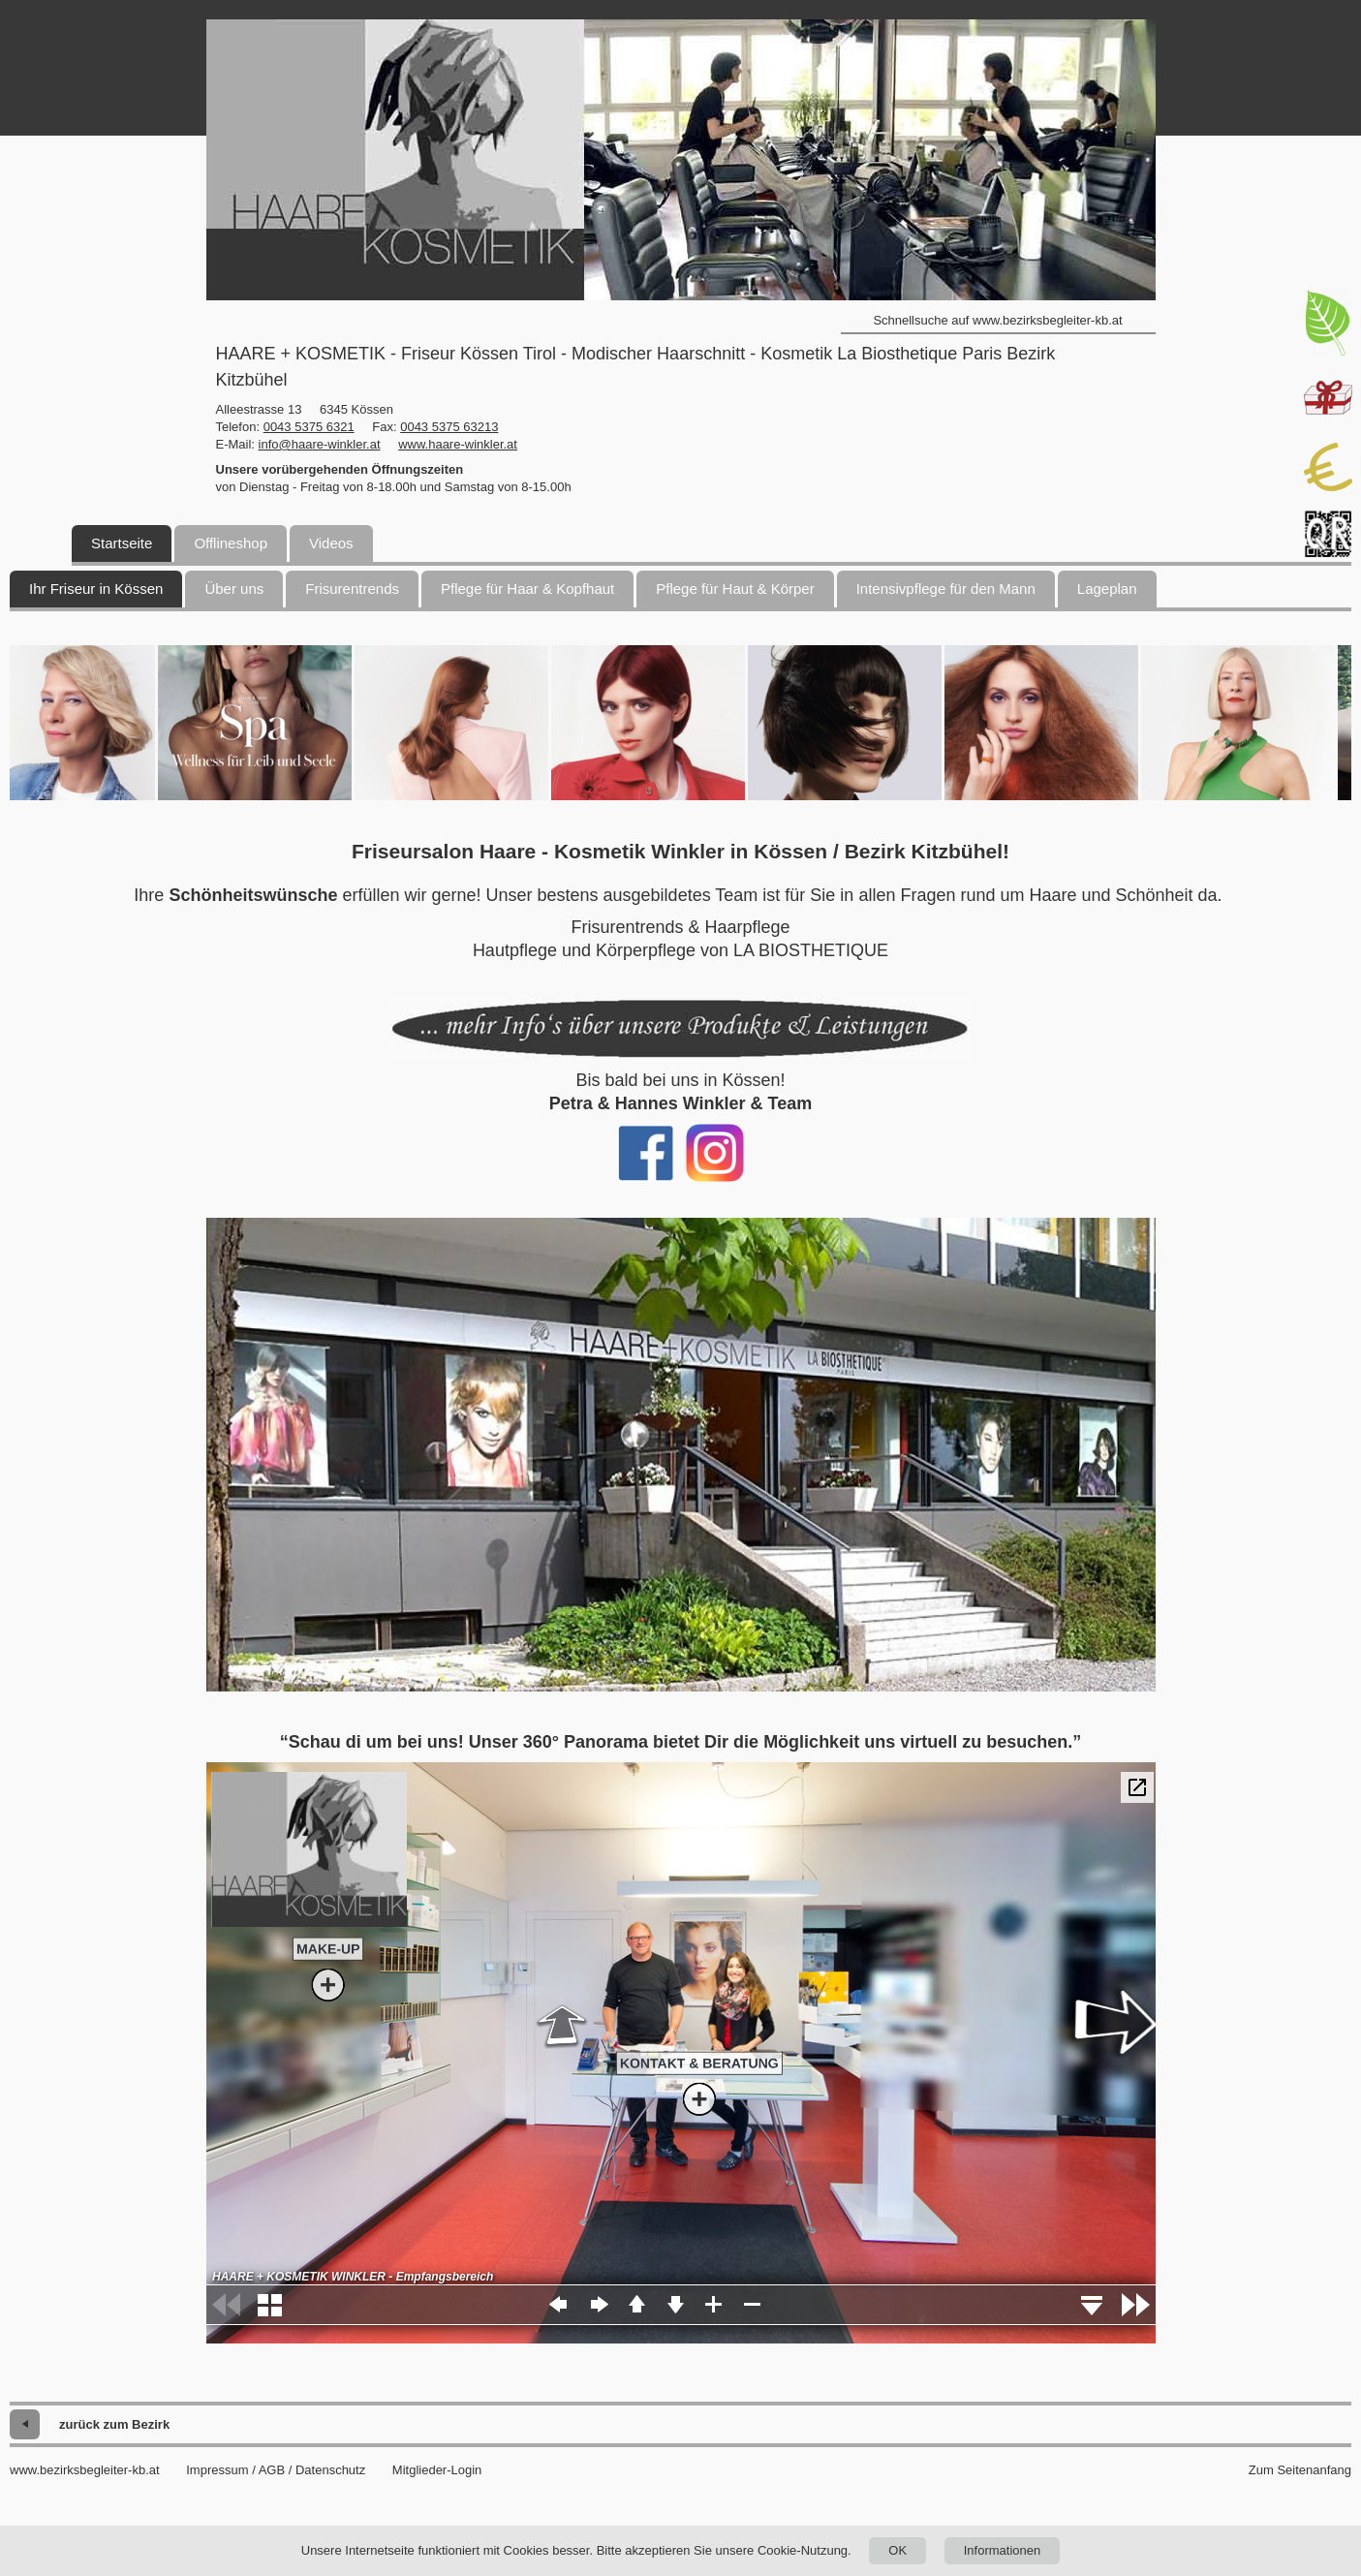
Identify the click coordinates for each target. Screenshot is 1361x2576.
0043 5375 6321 (309, 426)
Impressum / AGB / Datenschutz (275, 2470)
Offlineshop (230, 543)
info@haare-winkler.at (320, 444)
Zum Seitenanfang (1300, 2470)
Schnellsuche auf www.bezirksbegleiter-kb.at (997, 320)
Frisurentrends (352, 588)
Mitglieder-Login (437, 2470)
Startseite (121, 543)
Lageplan (1107, 588)
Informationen (1002, 2550)
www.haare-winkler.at (457, 444)
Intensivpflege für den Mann (946, 588)
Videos (331, 543)
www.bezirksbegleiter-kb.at (85, 2470)
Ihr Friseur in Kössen (96, 588)
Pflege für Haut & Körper (735, 588)
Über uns (233, 588)
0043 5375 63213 (449, 426)
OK (897, 2550)
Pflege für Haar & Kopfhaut (527, 588)
